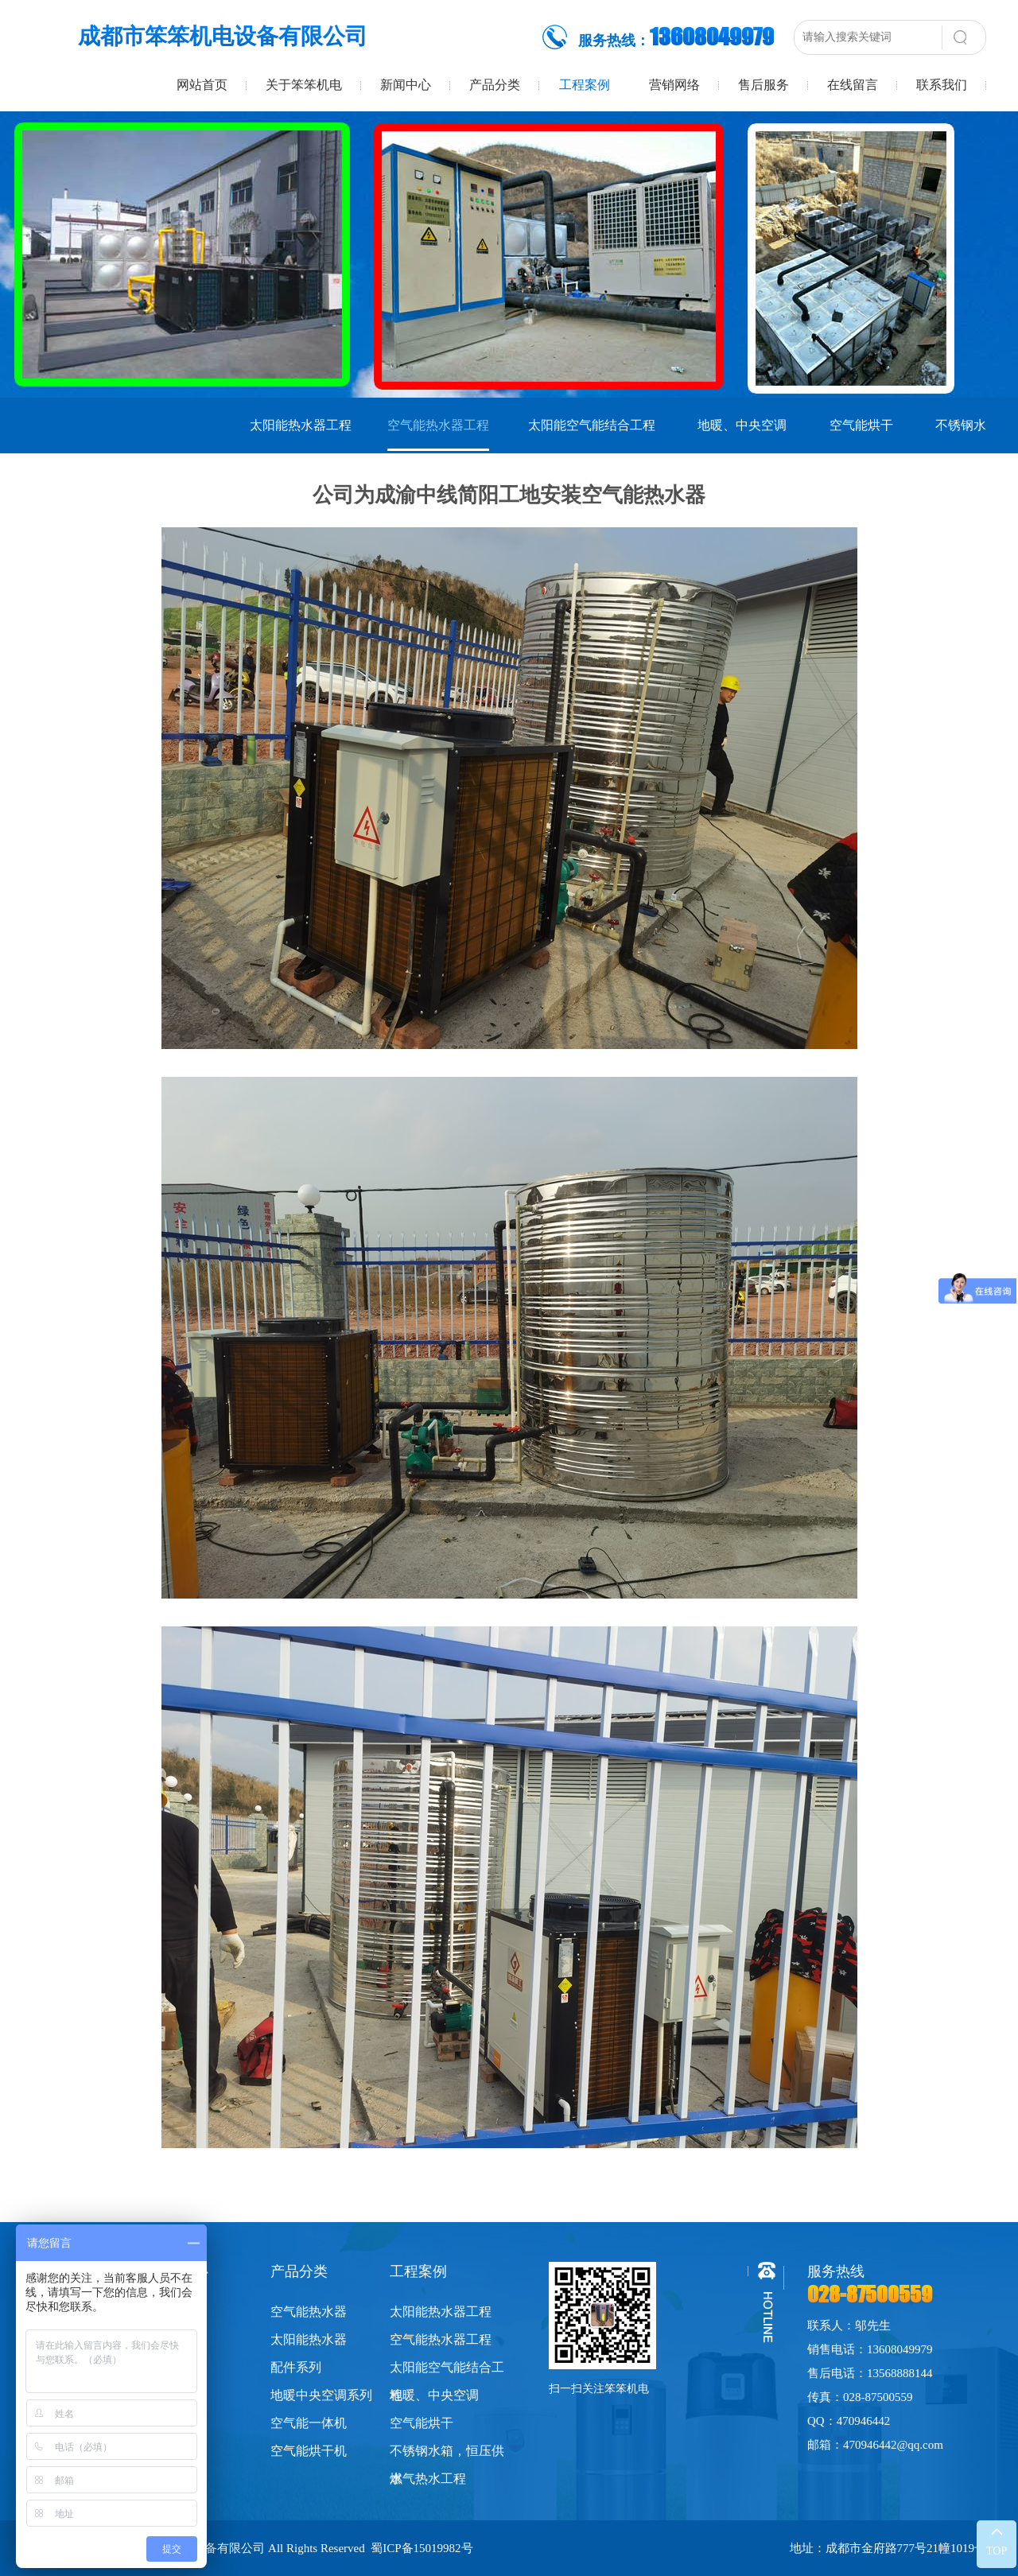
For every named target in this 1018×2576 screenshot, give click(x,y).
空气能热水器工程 (438, 425)
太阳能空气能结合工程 (591, 425)
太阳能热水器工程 (301, 425)
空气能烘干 (861, 425)
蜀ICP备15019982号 (421, 2548)
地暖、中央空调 (742, 425)
